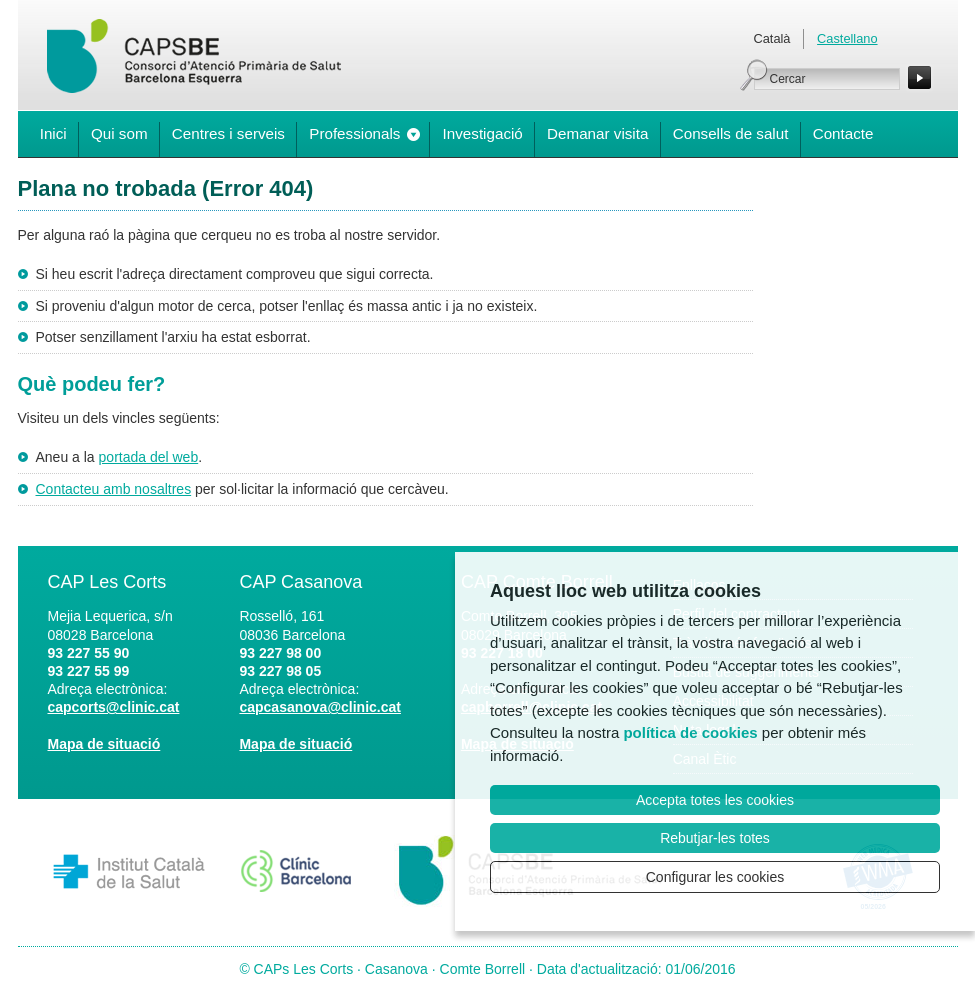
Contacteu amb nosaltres (114, 489)
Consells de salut (731, 133)
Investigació (483, 133)
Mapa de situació (104, 744)
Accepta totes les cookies (715, 800)
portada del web (149, 457)
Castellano (847, 38)
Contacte (843, 133)
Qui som (119, 133)
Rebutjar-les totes (715, 838)
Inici (53, 133)
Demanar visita (597, 133)
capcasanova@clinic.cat (320, 707)
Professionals (354, 133)
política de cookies (690, 732)
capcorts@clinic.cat (114, 707)
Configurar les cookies (715, 877)
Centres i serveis (228, 133)
